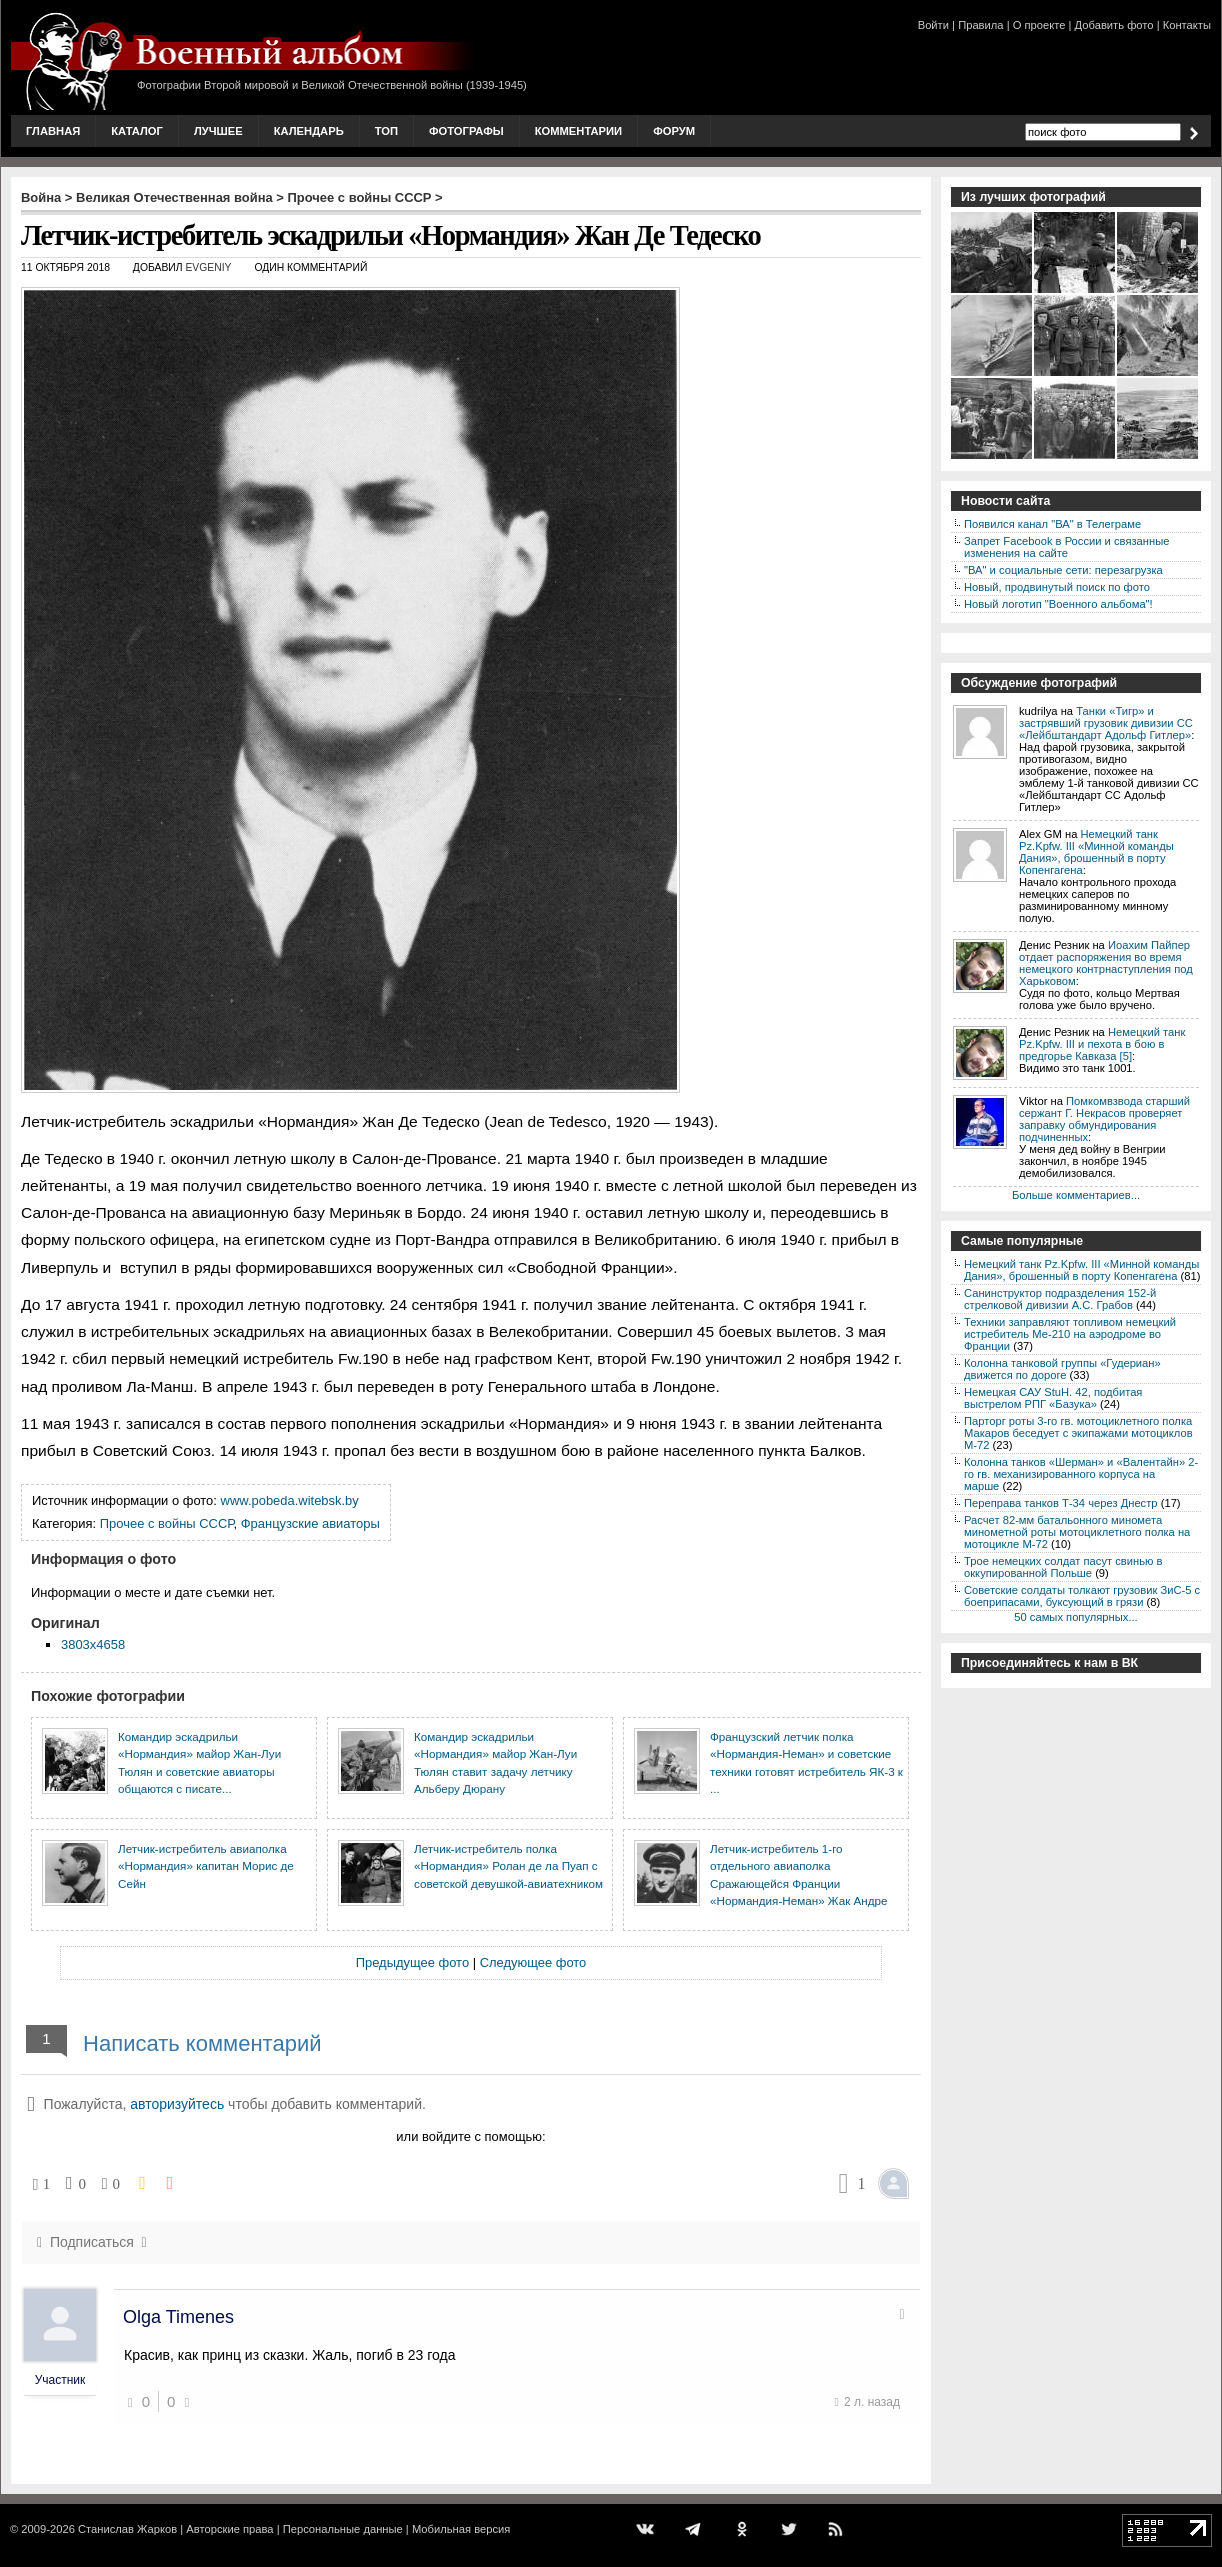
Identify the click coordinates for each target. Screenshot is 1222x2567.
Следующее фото (533, 1962)
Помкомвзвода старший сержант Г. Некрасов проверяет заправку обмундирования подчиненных (1104, 1119)
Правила (980, 25)
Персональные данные (343, 2529)
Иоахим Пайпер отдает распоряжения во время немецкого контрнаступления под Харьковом (1106, 963)
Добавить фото (1114, 25)
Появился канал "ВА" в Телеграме (1052, 524)
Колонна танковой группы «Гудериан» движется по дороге (1062, 1369)
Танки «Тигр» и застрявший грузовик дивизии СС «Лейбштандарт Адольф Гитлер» (1106, 723)
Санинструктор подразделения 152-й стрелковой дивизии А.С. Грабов (1060, 1299)
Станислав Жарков (127, 2529)
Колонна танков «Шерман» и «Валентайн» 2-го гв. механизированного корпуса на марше (1081, 1474)
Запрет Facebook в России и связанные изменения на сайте (1066, 547)
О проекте (1039, 25)
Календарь (309, 131)
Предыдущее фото (412, 1962)
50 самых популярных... (1075, 1617)
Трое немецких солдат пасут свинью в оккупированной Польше (1063, 1567)
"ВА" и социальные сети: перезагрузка (1063, 570)
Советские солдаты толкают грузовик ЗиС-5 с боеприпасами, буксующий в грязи (1082, 1596)
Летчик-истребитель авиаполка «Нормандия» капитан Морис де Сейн (206, 1866)
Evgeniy (208, 267)
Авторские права (229, 2529)
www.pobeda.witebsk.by (290, 1500)
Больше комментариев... (1076, 1195)
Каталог (137, 131)
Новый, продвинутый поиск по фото (1057, 587)
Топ (386, 131)
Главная (53, 131)
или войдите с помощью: (470, 2136)
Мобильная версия (461, 2529)
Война (41, 197)
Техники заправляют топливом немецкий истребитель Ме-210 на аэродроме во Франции (1070, 1334)
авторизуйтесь (177, 2104)
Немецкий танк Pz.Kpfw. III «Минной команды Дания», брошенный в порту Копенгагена (1096, 852)
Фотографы (466, 131)
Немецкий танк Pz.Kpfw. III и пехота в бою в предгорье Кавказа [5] (1102, 1044)
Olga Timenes (178, 2317)
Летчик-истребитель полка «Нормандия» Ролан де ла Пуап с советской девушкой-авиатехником (508, 1866)
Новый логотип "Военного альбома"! (1058, 604)
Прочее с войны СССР (360, 197)
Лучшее (218, 131)
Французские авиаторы (310, 1523)
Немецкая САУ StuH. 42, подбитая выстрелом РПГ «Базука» (1053, 1398)
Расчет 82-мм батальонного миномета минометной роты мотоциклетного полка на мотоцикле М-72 (1077, 1532)
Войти (933, 25)
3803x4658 (93, 1644)
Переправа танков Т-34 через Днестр (1061, 1503)
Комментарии (578, 131)
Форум (674, 131)
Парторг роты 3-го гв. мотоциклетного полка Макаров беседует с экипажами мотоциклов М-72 (1078, 1433)
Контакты (1187, 25)
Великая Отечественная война (174, 197)
